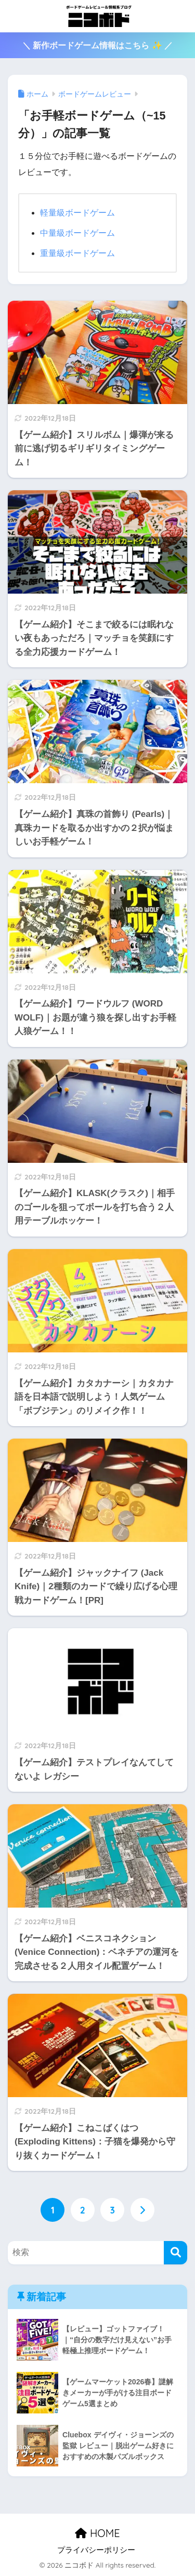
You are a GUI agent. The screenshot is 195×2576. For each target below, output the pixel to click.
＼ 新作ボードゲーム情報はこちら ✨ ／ (97, 45)
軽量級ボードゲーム (77, 212)
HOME (97, 2533)
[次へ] (142, 2210)
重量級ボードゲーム (77, 253)
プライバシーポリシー (96, 2550)
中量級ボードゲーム (77, 233)
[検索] (175, 2252)
